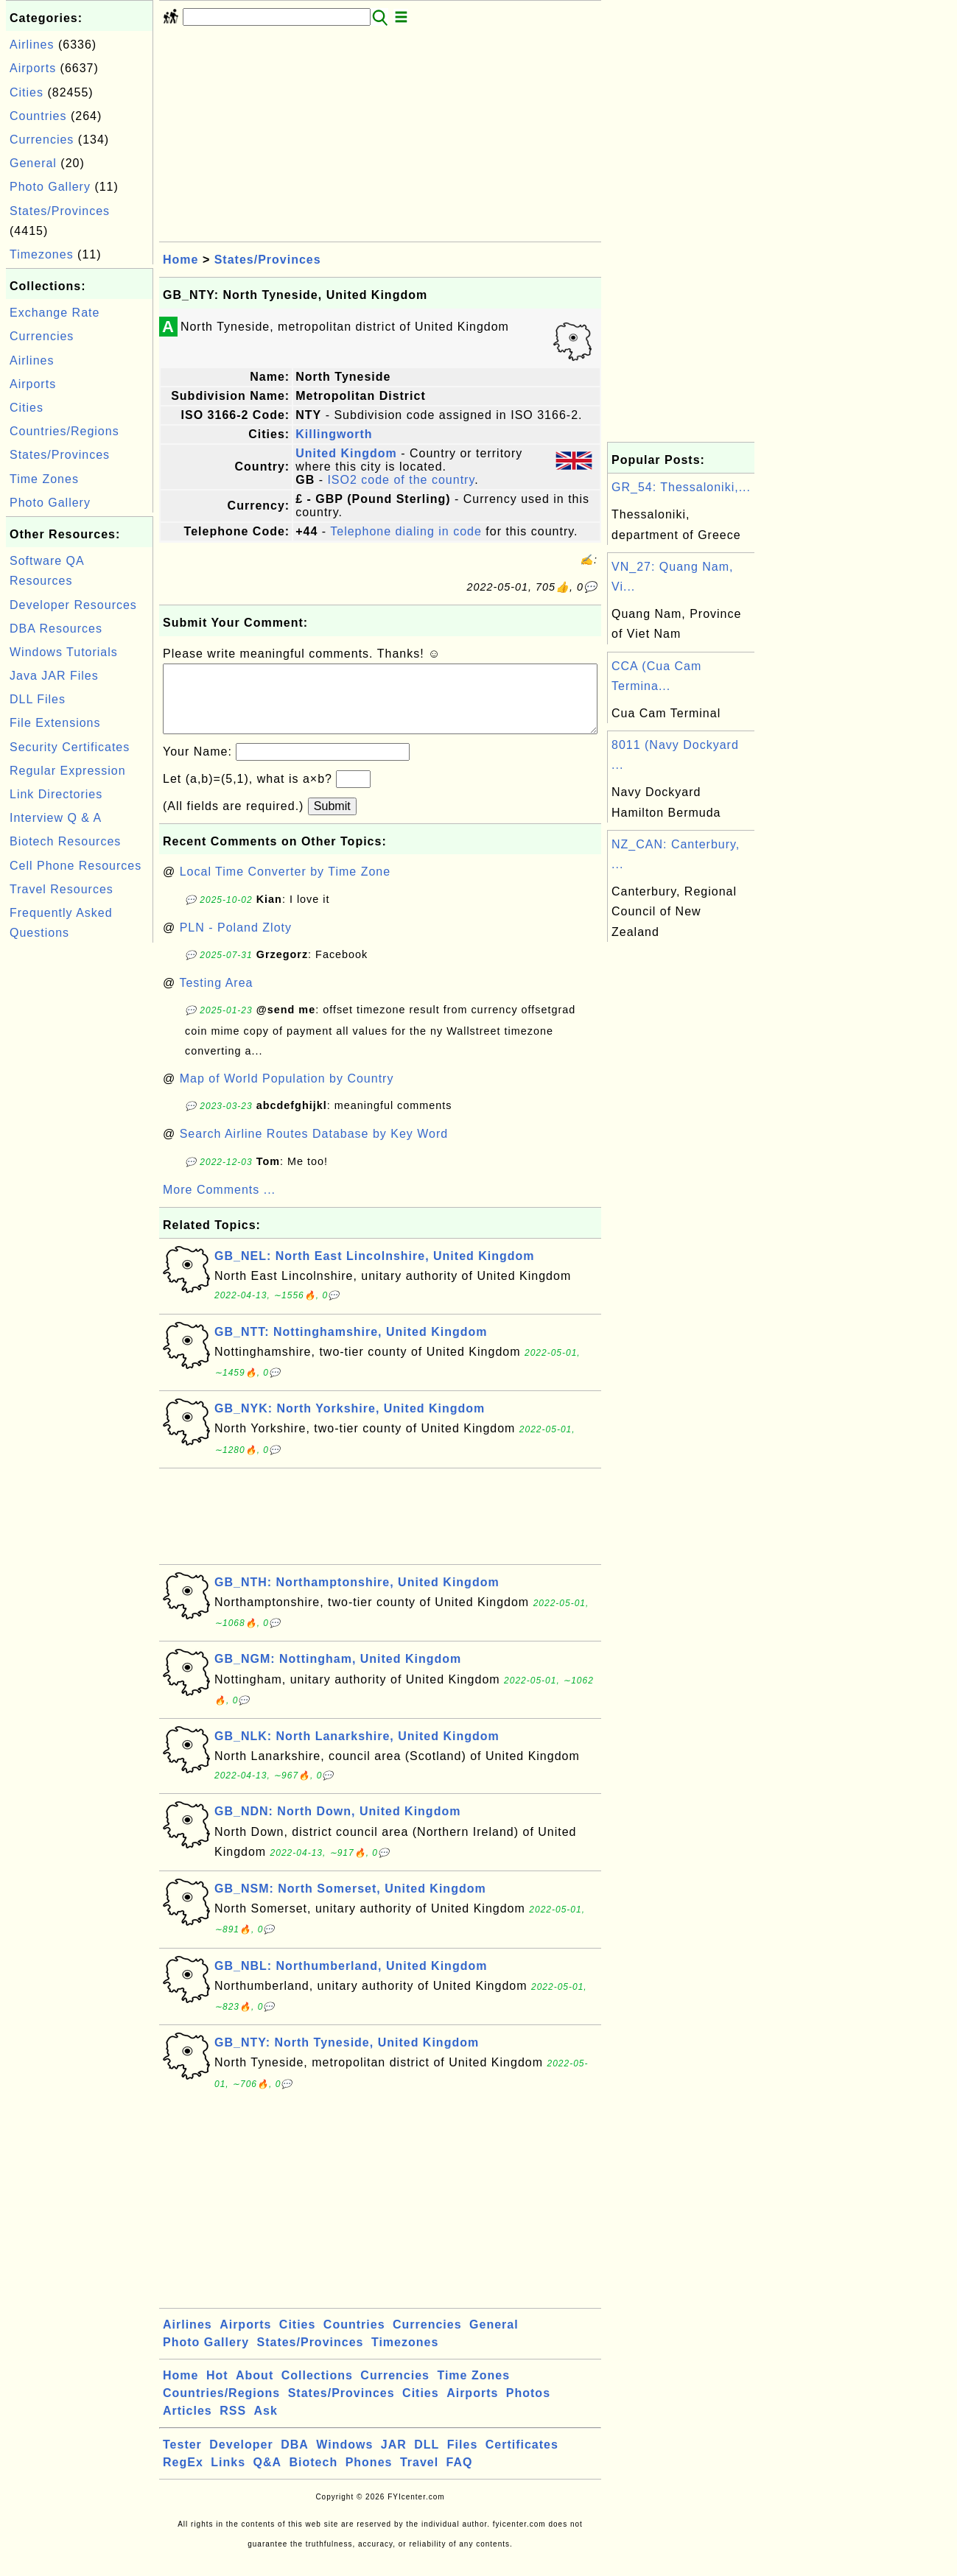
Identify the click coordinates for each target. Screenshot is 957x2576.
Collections (317, 2390)
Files (462, 2459)
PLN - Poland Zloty (236, 942)
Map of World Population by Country (287, 1093)
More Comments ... (219, 1204)
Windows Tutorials (64, 652)
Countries (38, 116)
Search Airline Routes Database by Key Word (314, 1148)
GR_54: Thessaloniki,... (681, 487)
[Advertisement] (79, 1167)
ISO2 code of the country (400, 480)
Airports (33, 68)
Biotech (314, 2477)
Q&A (267, 2477)
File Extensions (55, 723)
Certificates (521, 2459)
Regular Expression (68, 770)
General (33, 163)
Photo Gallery (50, 186)
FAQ (459, 2477)
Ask (266, 2425)
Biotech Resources (65, 841)
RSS (233, 2425)
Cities (26, 92)
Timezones (42, 254)
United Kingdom (346, 453)
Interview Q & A (56, 818)
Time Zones (44, 479)
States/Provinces (60, 211)
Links (228, 2477)
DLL (426, 2459)
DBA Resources (56, 628)
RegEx (183, 2477)
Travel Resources (61, 889)
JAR (394, 2459)
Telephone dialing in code (406, 531)
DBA (295, 2459)
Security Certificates (70, 747)
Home (180, 259)
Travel (419, 2477)
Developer (241, 2459)
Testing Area (216, 997)
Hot (217, 2390)
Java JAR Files (54, 675)
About (254, 2390)
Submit (332, 820)
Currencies (42, 139)
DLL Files (38, 699)
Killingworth (333, 434)
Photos (528, 2407)
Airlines (32, 44)
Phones (369, 2477)
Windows (344, 2459)
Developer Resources (73, 605)
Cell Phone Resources (75, 865)
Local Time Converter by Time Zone (285, 886)
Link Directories (56, 794)
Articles (187, 2425)
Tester (182, 2459)
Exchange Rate (54, 312)
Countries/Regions (64, 431)
